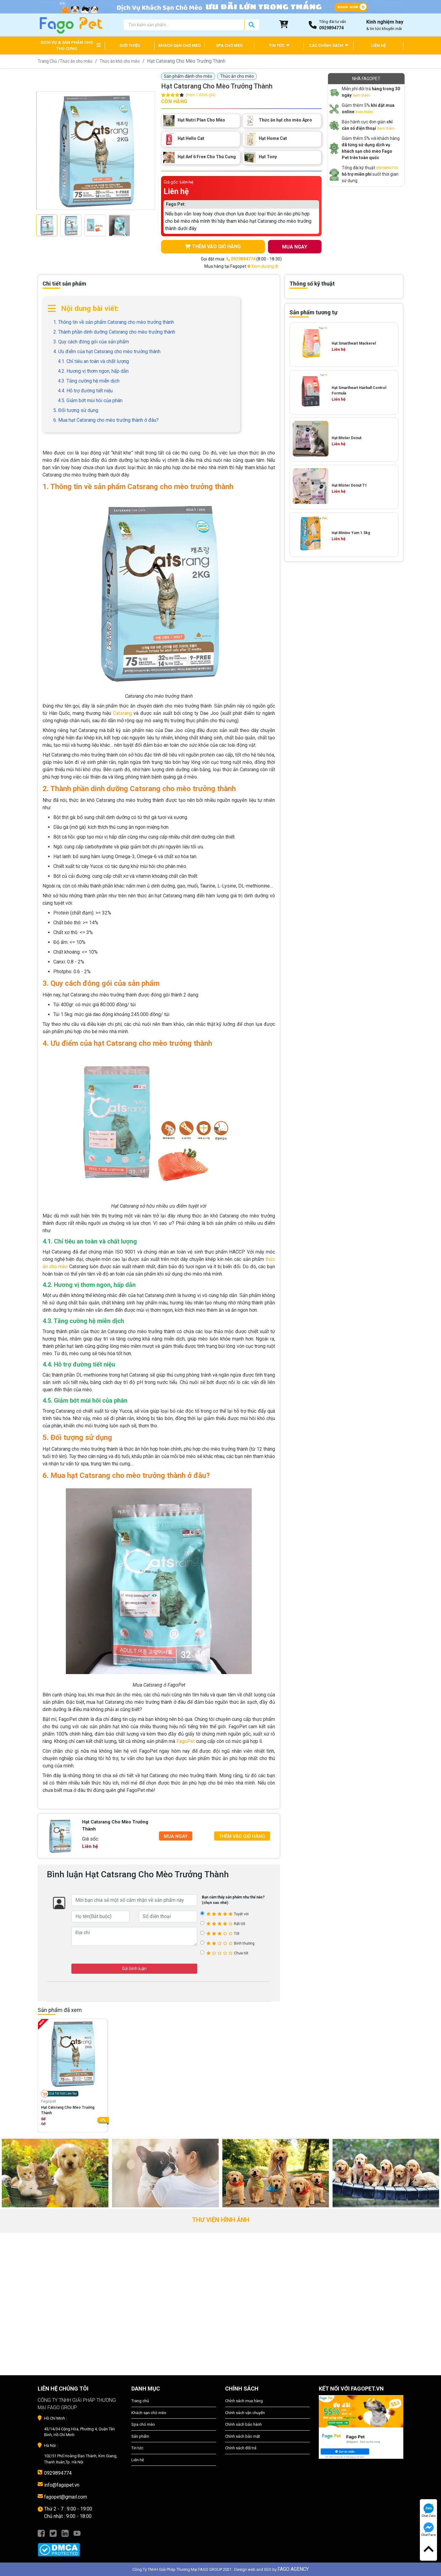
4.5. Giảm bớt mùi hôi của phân (90, 400)
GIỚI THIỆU (129, 45)
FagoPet (185, 1741)
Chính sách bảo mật (242, 2436)
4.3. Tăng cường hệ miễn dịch (88, 381)
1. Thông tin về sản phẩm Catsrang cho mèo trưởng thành (113, 322)
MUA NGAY (294, 247)
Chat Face (428, 2529)
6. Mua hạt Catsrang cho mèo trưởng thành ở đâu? (106, 420)
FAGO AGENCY (293, 2569)
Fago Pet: (176, 204)
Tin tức (137, 2448)
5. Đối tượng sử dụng (75, 410)
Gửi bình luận (134, 1968)
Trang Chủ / (49, 61)
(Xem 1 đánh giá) (201, 95)
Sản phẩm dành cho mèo (188, 76)
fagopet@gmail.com (65, 2497)
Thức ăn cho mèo (77, 61)
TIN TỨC (279, 45)
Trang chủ (140, 2401)
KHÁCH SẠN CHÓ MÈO (179, 45)
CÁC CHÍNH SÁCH (328, 45)
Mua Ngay (175, 1836)
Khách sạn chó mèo (148, 2412)
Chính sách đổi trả (240, 2448)
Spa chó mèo (143, 2424)
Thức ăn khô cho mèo (122, 61)
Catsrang (122, 713)
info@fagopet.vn (61, 2485)
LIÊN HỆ (378, 45)
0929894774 (387, 168)
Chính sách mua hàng (244, 2401)
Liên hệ (137, 2460)
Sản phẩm (140, 2436)
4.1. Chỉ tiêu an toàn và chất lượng (93, 361)
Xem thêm (361, 95)
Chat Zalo (428, 2510)
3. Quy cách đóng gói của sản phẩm (91, 342)
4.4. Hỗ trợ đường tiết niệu (85, 391)
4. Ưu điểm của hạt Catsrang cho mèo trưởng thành (106, 351)
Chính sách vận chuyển (245, 2412)
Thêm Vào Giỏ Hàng (242, 1836)
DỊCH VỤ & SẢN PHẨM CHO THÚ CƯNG (67, 45)
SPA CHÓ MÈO (229, 45)
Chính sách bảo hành (243, 2424)
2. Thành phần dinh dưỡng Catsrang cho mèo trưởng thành (114, 332)
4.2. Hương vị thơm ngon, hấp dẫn (93, 371)
